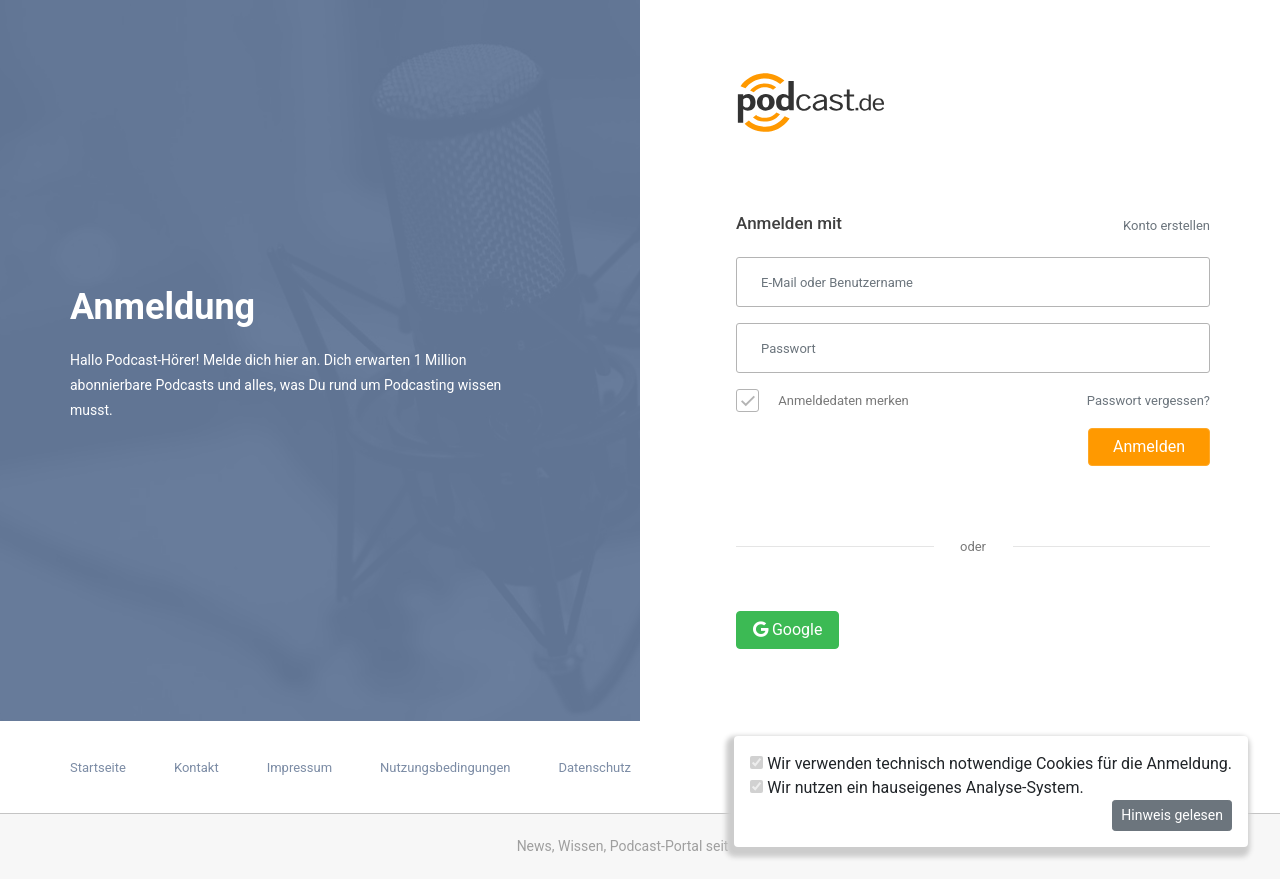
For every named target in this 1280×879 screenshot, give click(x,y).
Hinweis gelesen (1172, 815)
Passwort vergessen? (1148, 400)
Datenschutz (594, 767)
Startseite (98, 767)
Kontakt (196, 767)
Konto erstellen (1166, 225)
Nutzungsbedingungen (445, 767)
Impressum (299, 767)
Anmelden (1149, 446)
